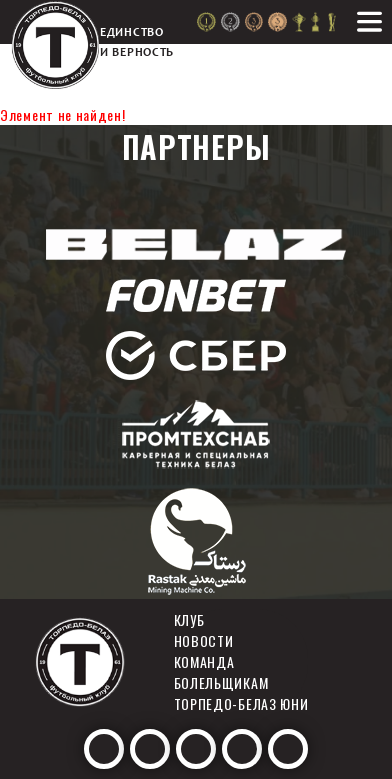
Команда (204, 661)
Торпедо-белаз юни (241, 703)
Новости (204, 640)
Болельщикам (221, 682)
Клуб (189, 619)
